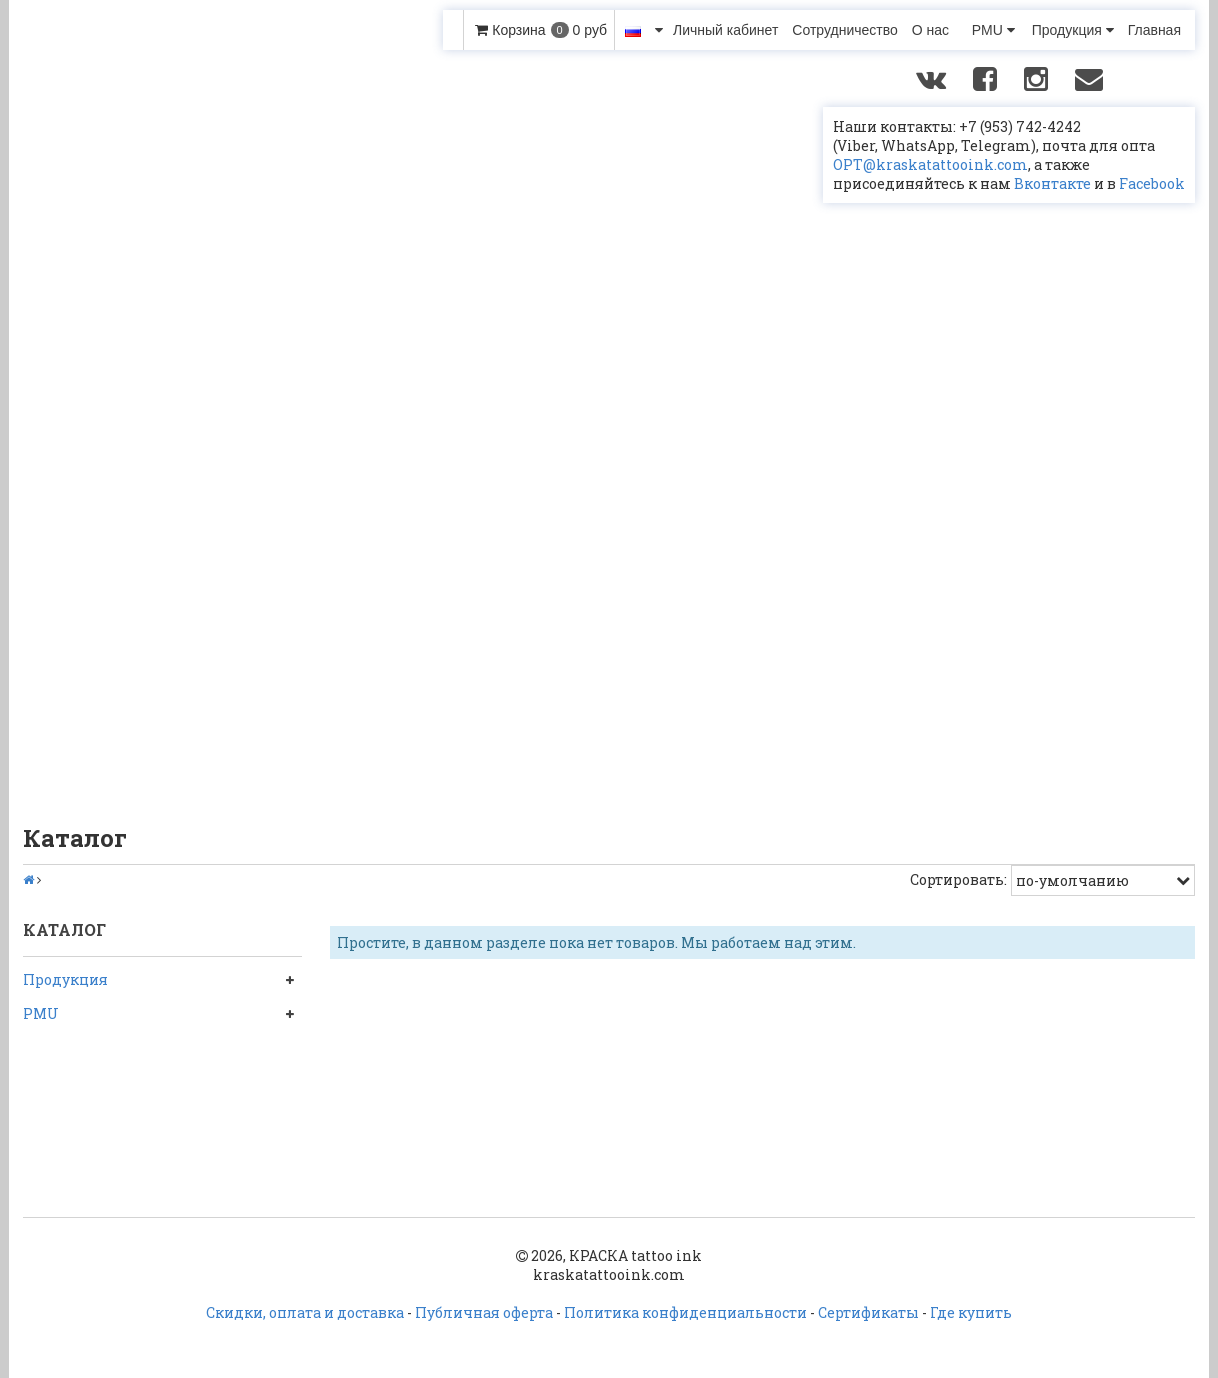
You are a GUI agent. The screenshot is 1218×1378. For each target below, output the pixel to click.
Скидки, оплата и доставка (305, 1312)
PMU (993, 30)
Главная (1154, 30)
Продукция (1073, 30)
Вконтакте (1052, 183)
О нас (930, 30)
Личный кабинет (725, 30)
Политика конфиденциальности (685, 1312)
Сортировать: (958, 879)
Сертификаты (868, 1312)
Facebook (1152, 183)
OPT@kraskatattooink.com (930, 164)
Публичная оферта (484, 1312)
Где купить (971, 1312)
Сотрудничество (844, 30)
